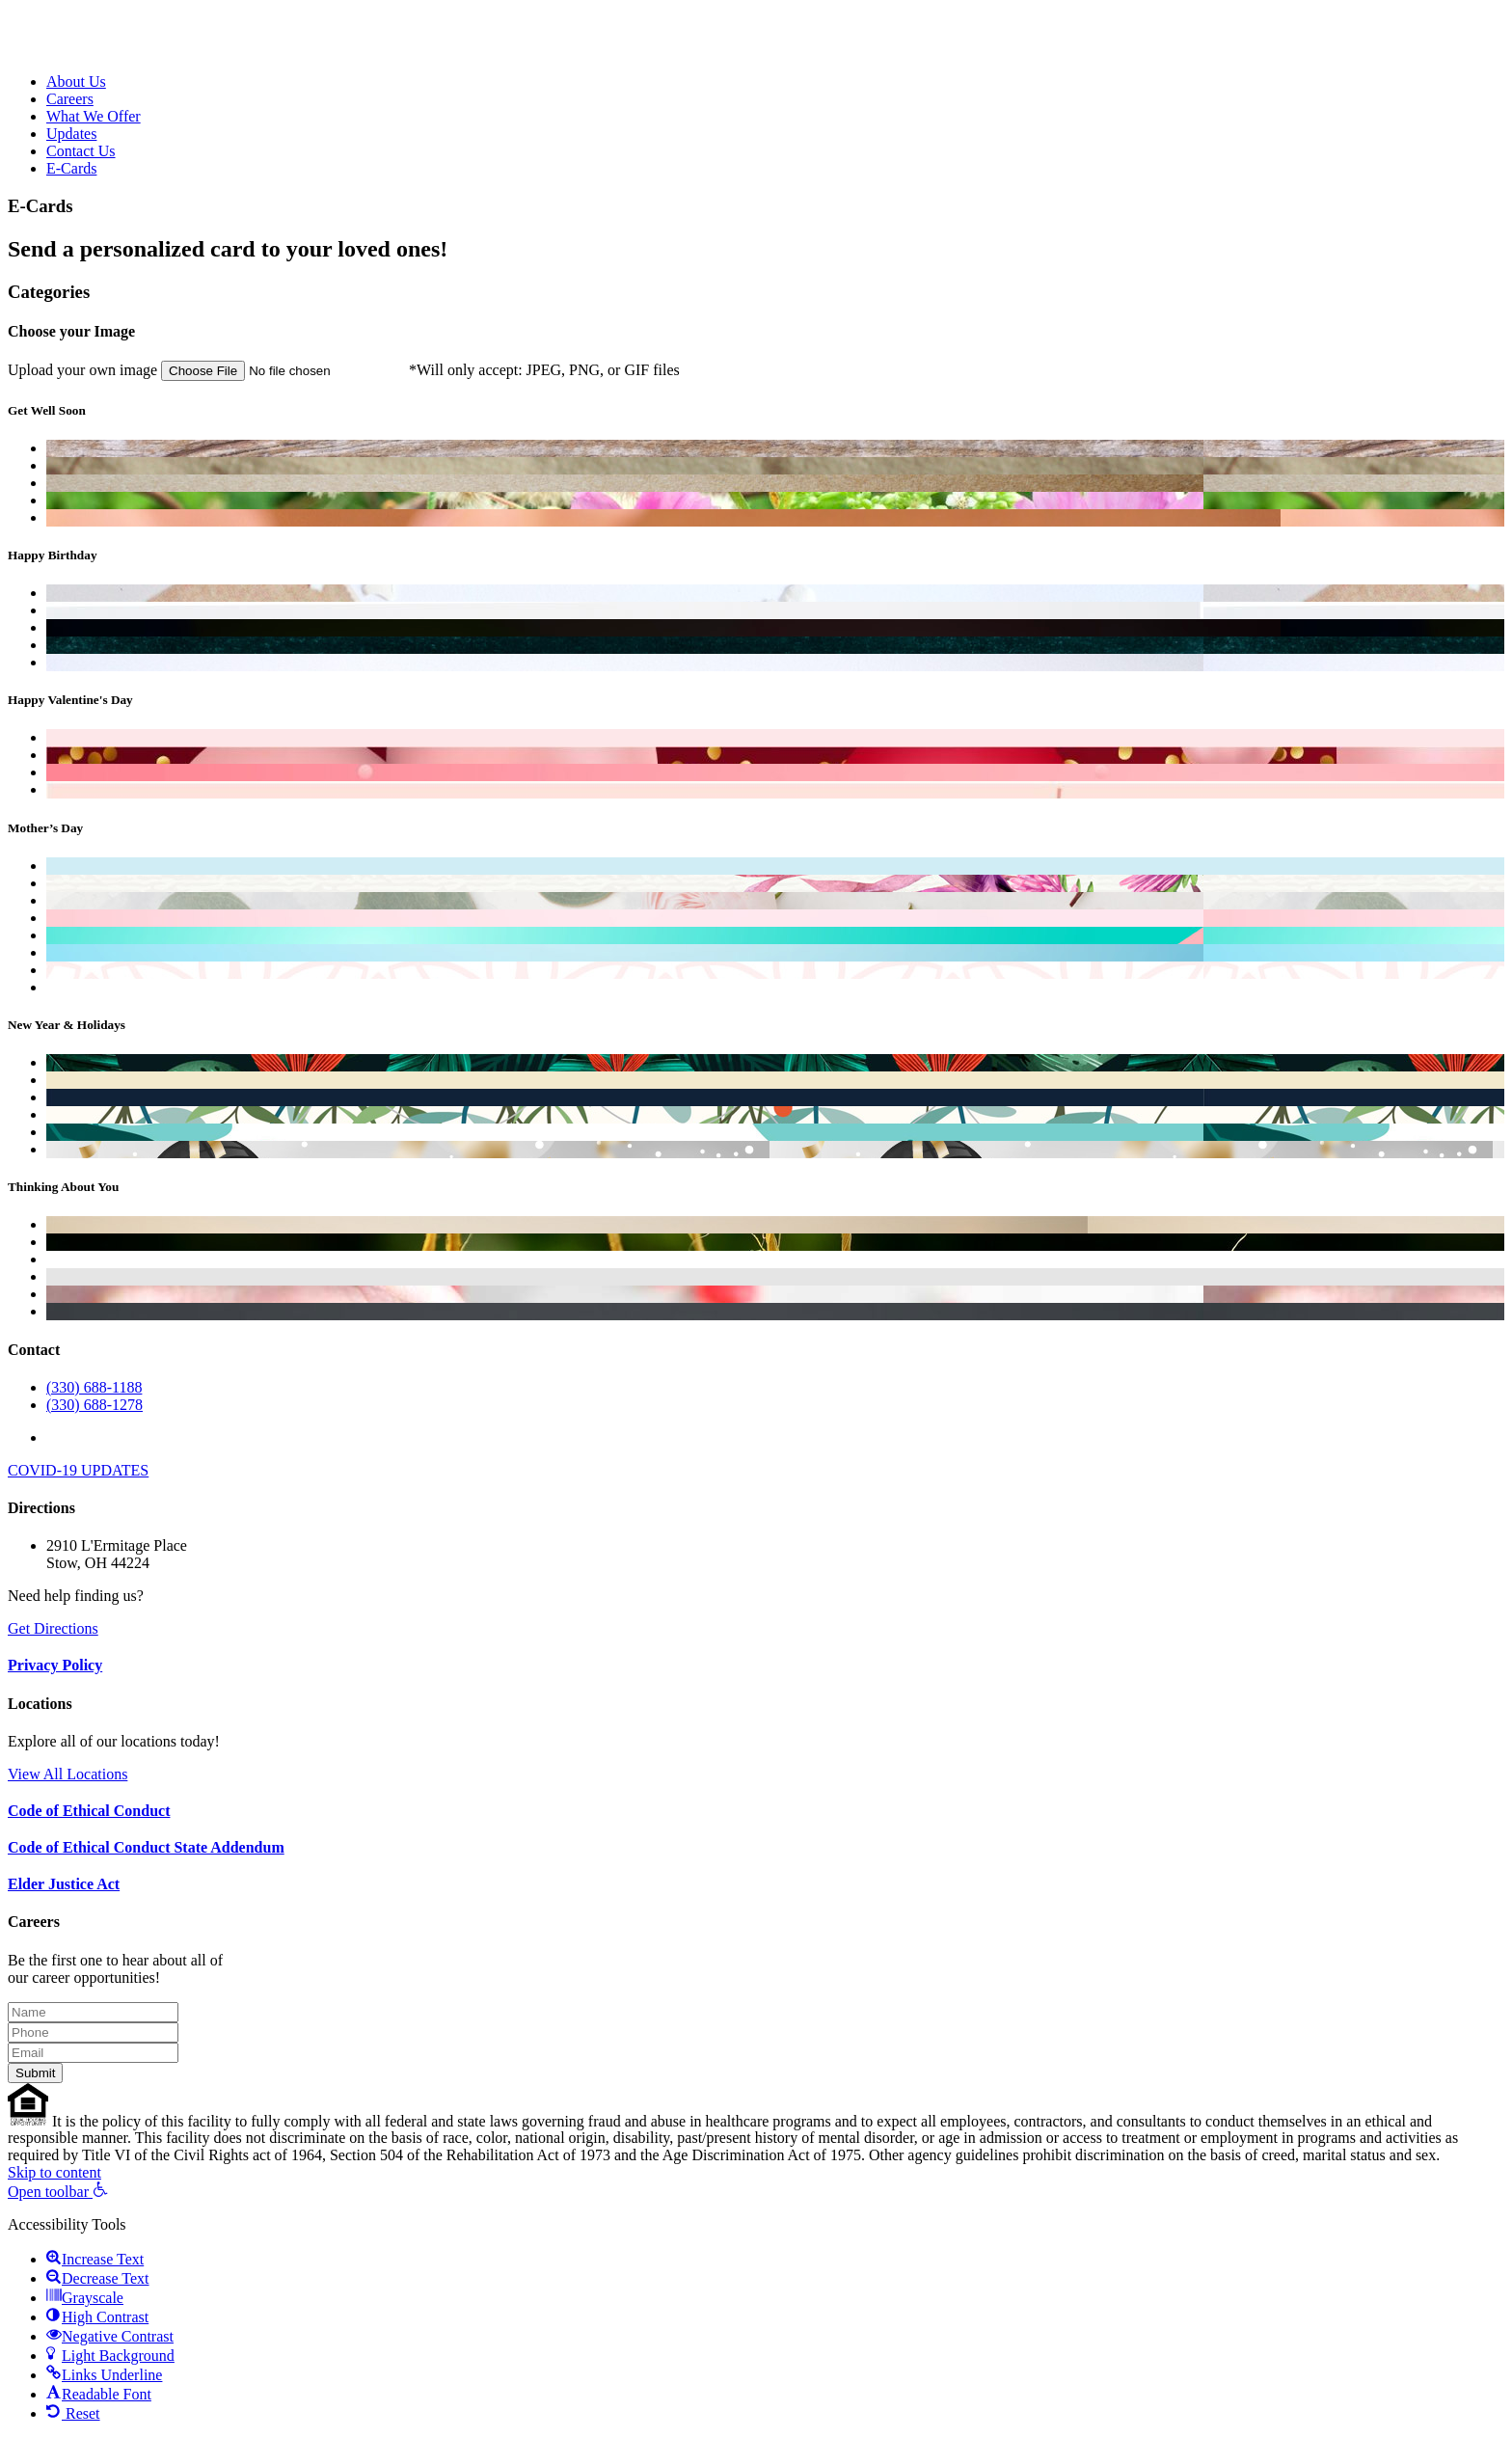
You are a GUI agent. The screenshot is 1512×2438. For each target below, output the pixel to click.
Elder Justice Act (64, 1884)
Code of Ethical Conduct (89, 1810)
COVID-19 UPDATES (78, 1470)
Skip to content (54, 2172)
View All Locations (67, 1774)
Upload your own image (208, 370)
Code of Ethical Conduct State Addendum (146, 1847)
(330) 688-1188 (94, 1387)
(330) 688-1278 (94, 1404)
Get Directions (53, 1628)
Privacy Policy (55, 1665)
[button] (58, 2191)
